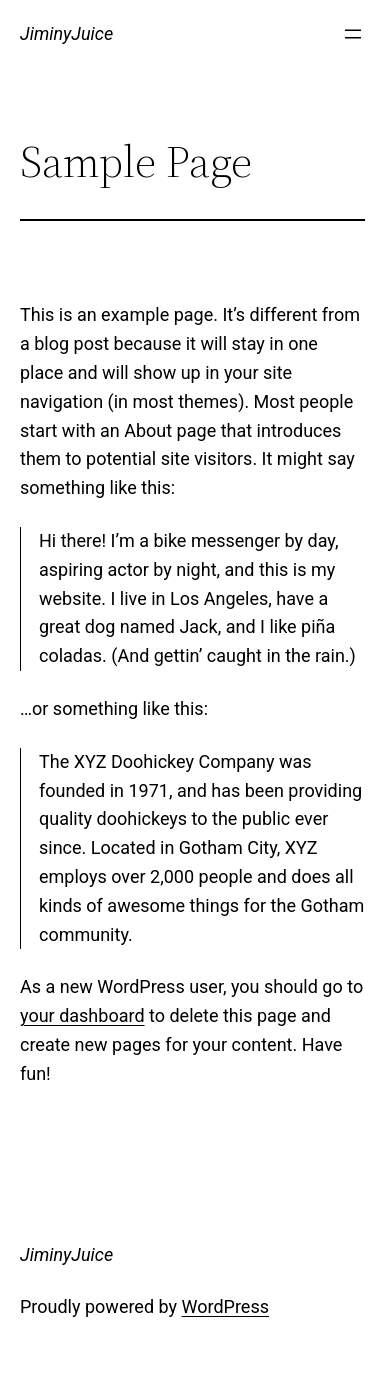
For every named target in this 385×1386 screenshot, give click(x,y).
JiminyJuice (66, 33)
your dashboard (82, 1015)
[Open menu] (353, 34)
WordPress (225, 1306)
